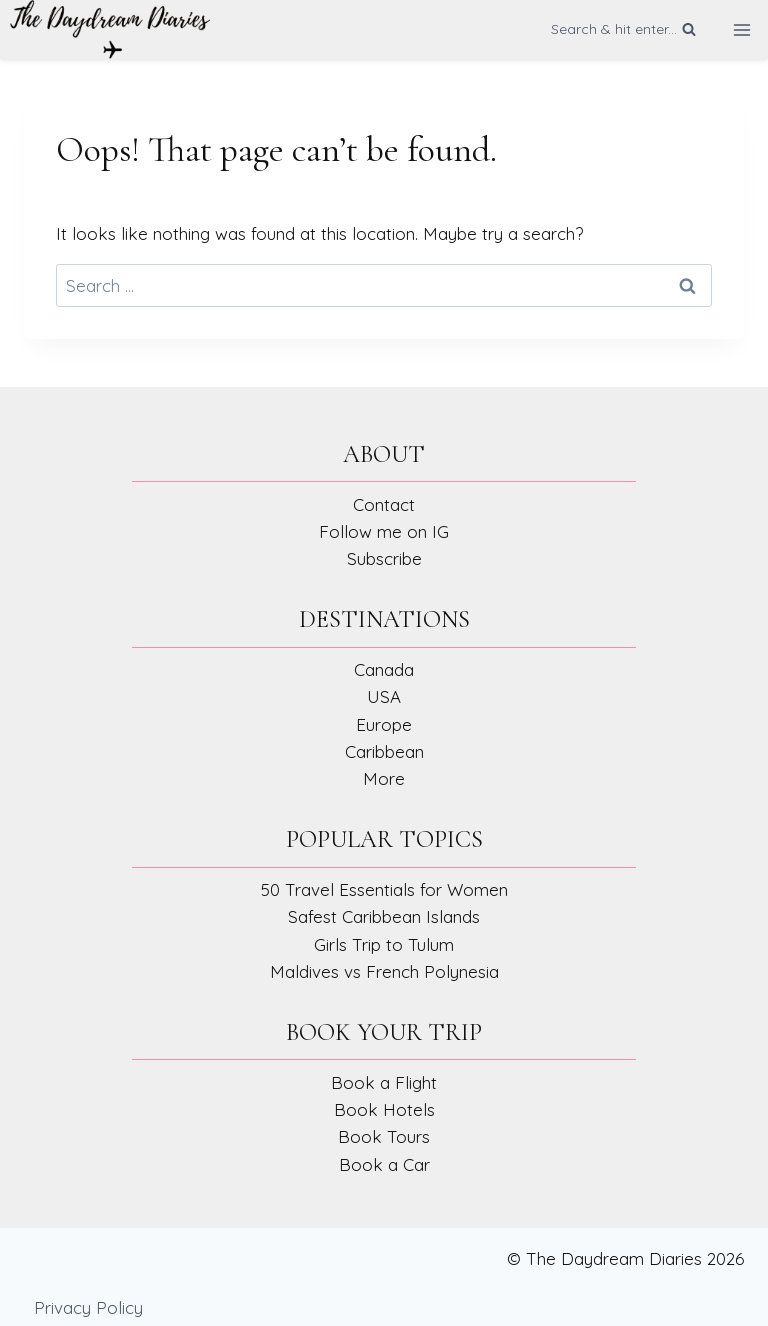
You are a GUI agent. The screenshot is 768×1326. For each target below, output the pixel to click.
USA (384, 696)
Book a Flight (384, 1082)
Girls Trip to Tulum (384, 944)
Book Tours (384, 1136)
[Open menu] (741, 29)
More (384, 778)
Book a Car (384, 1164)
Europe (384, 724)
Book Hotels (384, 1109)
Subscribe (384, 558)
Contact (384, 504)
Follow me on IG (384, 531)
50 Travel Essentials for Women (384, 889)
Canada (384, 669)
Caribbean (384, 751)
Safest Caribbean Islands (384, 916)
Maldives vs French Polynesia (384, 971)
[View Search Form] (623, 29)
